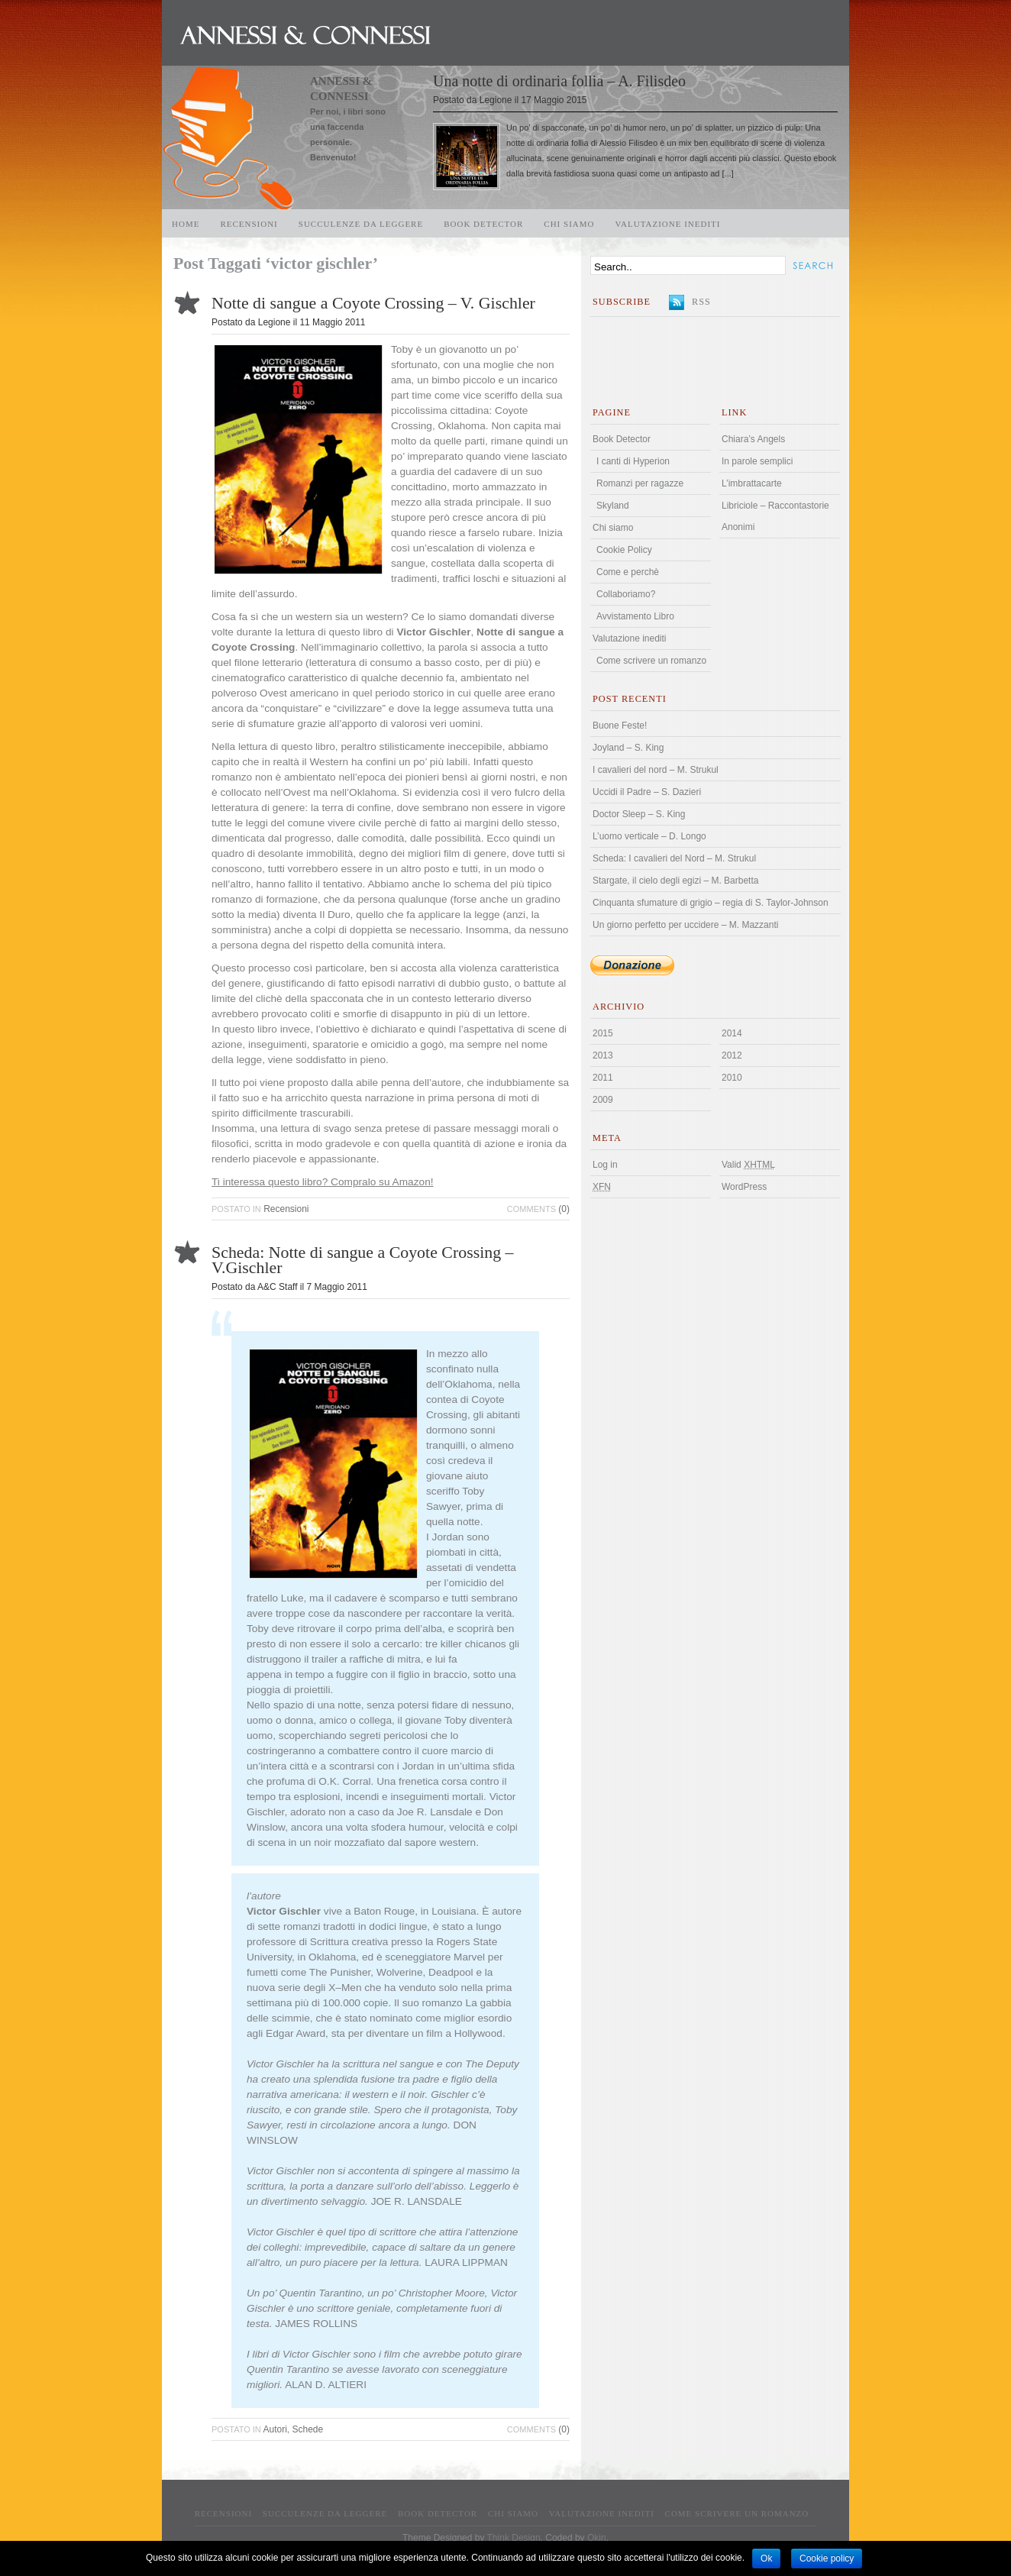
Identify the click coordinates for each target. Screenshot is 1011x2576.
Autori (274, 2429)
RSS (701, 301)
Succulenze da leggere (361, 223)
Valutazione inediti (668, 223)
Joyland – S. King (628, 747)
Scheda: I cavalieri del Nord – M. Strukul (674, 858)
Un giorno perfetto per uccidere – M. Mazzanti (685, 925)
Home (185, 223)
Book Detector (483, 223)
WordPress (744, 1186)
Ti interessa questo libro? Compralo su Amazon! (323, 1182)
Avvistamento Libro (635, 616)
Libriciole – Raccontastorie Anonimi (775, 516)
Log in (605, 1164)
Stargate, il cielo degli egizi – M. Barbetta (675, 880)
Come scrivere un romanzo (651, 660)
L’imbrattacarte (752, 483)
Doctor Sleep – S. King (639, 814)
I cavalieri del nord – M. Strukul (656, 769)
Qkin (596, 2537)
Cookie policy (826, 2558)
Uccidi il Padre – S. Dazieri (647, 792)
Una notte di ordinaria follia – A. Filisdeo (559, 81)
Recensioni (248, 223)
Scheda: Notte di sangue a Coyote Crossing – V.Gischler (363, 1260)
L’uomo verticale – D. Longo (649, 836)
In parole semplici (757, 461)
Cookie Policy (624, 550)
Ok (766, 2558)
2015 (603, 1033)
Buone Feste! (620, 725)
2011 (603, 1077)
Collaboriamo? (625, 594)
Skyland (612, 505)
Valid (748, 1164)
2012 (732, 1055)
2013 (603, 1055)
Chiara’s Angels (753, 439)
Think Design (514, 2537)
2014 (732, 1033)
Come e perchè (627, 572)
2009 (603, 1099)
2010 (732, 1077)
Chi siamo (569, 223)
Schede (308, 2429)
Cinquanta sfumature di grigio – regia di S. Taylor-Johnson (711, 902)
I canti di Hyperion (633, 461)
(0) (538, 1209)
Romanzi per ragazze (639, 483)
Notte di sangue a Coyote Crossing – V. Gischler (373, 303)
